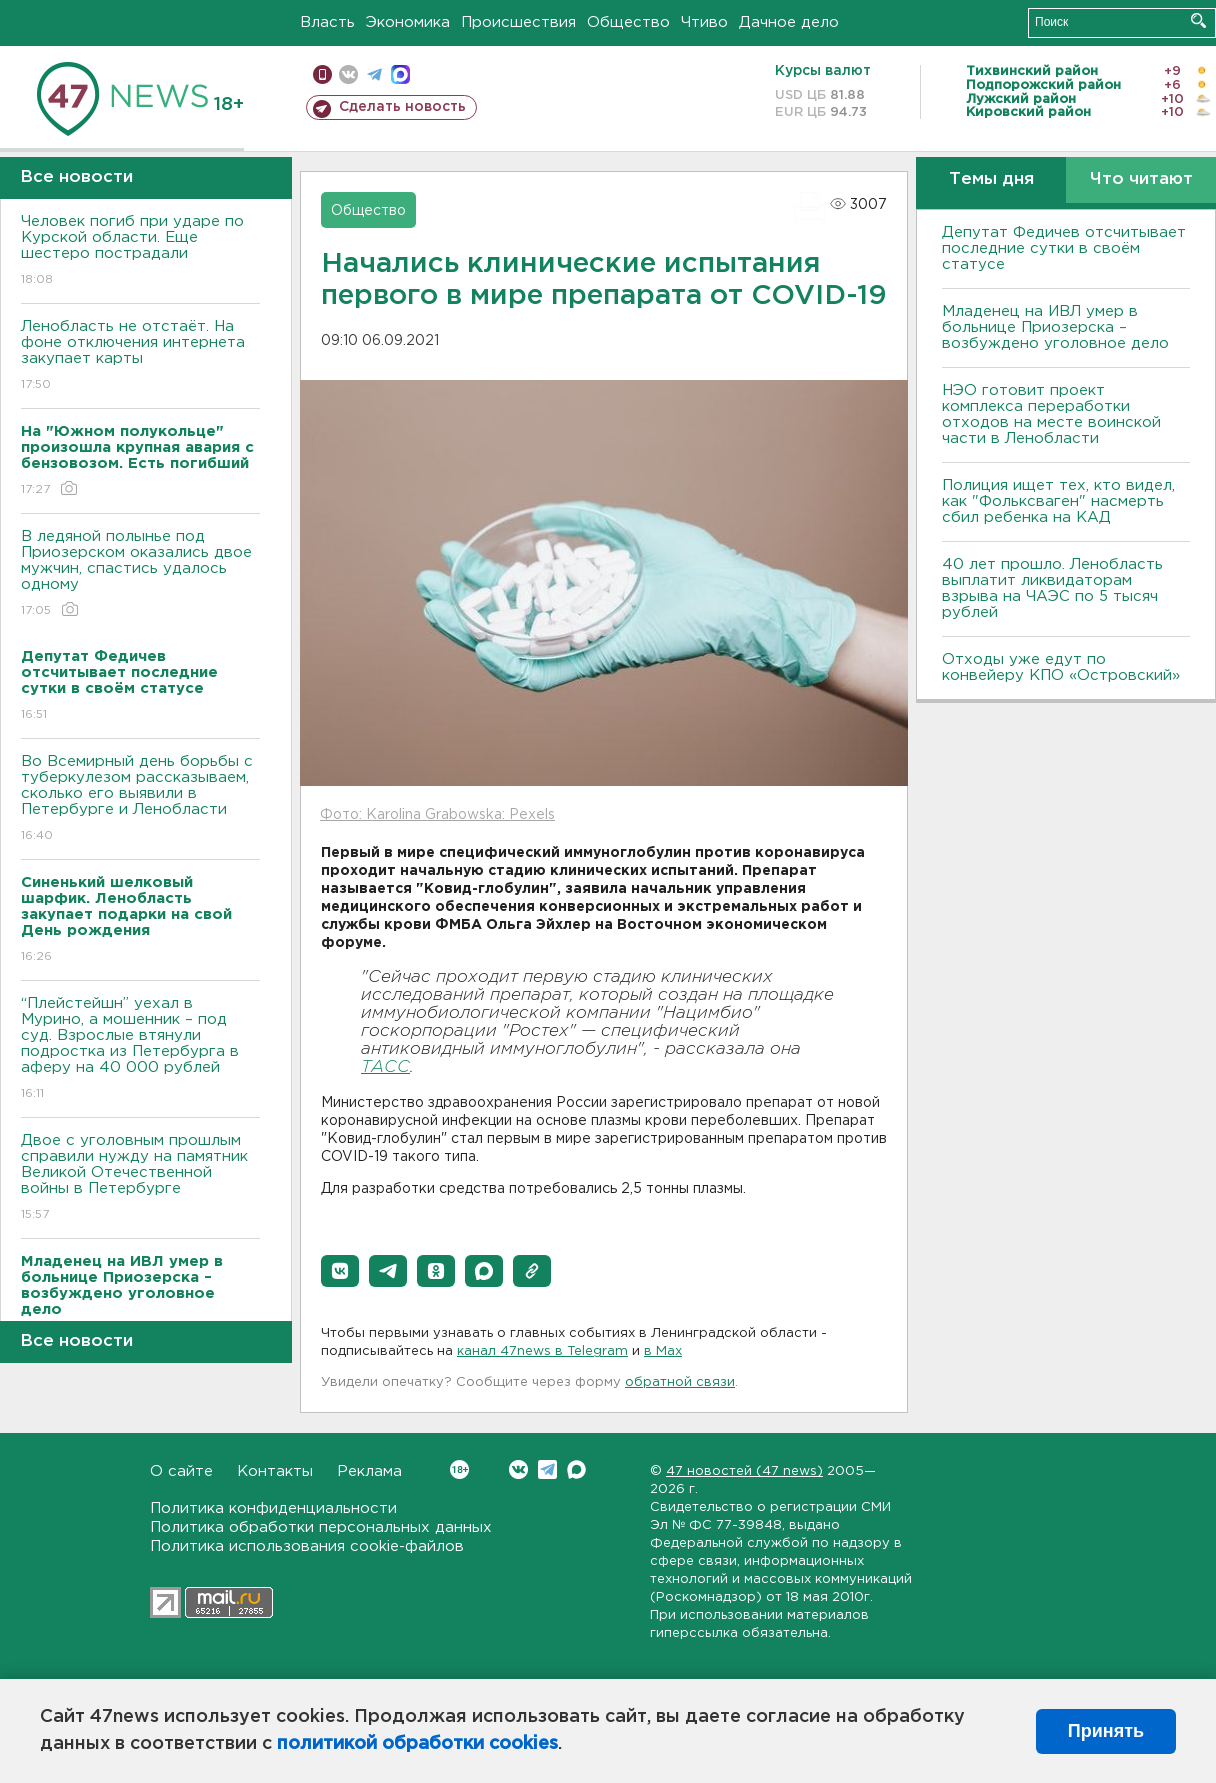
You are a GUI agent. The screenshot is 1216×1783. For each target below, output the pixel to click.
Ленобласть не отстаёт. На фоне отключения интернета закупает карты (140, 356)
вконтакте (348, 74)
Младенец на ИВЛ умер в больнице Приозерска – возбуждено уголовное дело (1055, 327)
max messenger (400, 74)
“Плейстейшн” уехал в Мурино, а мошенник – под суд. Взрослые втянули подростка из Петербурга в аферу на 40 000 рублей (140, 1049)
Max (576, 1469)
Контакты (275, 1471)
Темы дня (991, 179)
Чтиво (704, 22)
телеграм (374, 74)
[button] (340, 1271)
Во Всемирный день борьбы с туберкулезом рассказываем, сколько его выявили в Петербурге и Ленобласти (140, 799)
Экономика (408, 22)
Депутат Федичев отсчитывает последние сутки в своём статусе (1064, 248)
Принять (1106, 1731)
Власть (327, 22)
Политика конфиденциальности (273, 1508)
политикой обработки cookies (417, 1744)
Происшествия (518, 22)
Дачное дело (789, 22)
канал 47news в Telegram (542, 1351)
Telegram (547, 1469)
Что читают (1141, 179)
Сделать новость (402, 107)
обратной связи (680, 1382)
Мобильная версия (322, 74)
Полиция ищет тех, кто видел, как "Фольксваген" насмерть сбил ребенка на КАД (1058, 501)
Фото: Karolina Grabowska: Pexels (437, 815)
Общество (628, 22)
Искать (1198, 20)
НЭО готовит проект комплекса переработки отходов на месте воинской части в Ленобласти (1051, 414)
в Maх (663, 1351)
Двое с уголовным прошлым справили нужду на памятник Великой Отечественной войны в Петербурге (140, 1178)
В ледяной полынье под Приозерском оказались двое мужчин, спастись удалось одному (140, 574)
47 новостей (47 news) (744, 1471)
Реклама (369, 1471)
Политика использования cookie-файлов (307, 1546)
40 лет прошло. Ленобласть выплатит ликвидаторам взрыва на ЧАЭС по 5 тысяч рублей (1052, 588)
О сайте (181, 1471)
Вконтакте (459, 1469)
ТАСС (385, 1067)
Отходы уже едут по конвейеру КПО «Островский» (1061, 667)
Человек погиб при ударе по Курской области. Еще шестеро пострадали (140, 251)
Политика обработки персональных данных (321, 1527)
